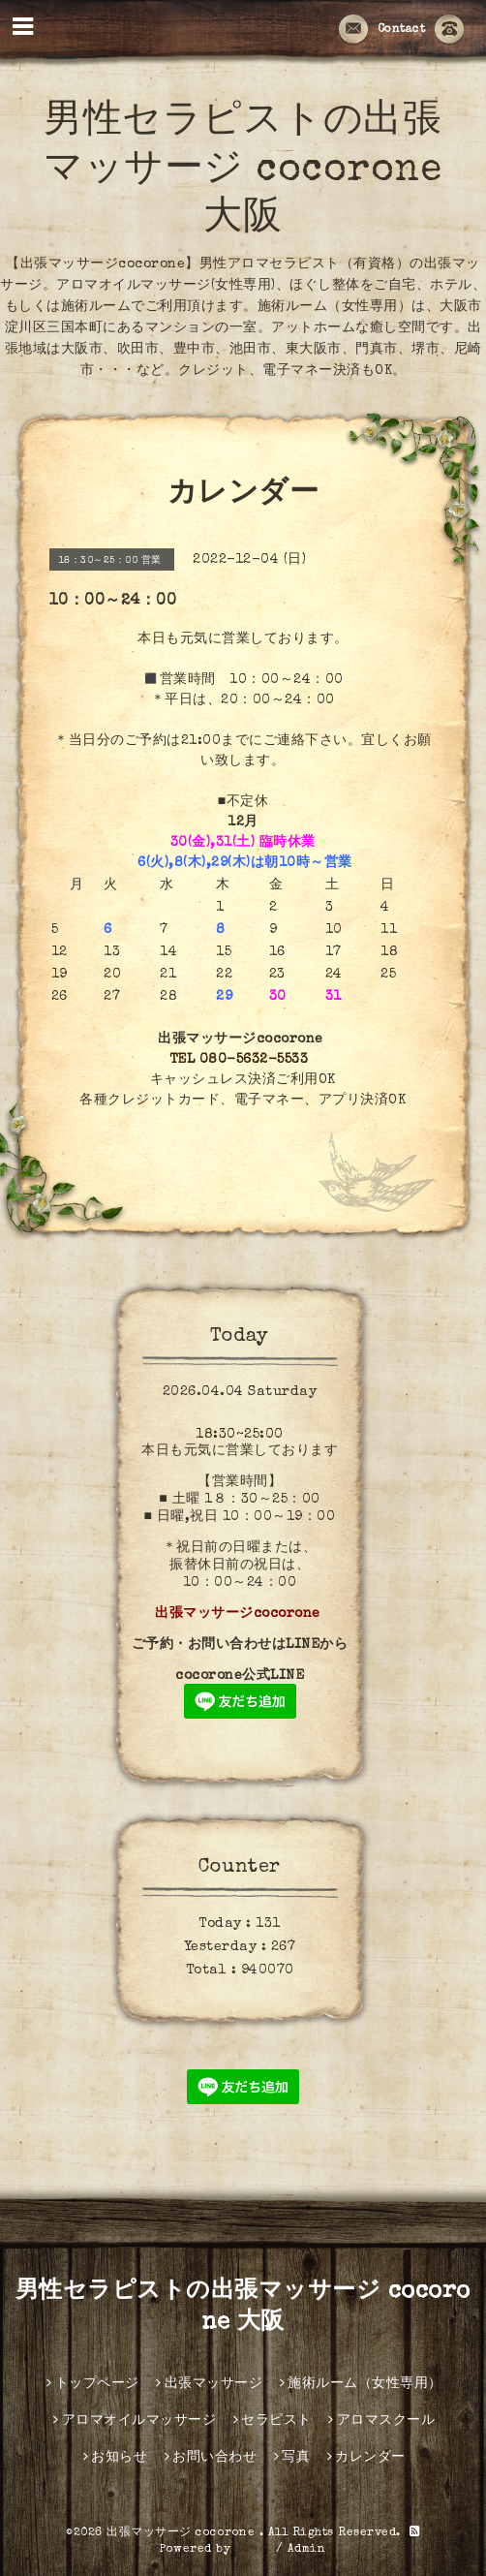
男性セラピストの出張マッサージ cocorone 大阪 (242, 171)
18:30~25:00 (240, 1435)
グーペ (253, 2550)
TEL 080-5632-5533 (239, 1060)
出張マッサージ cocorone (182, 2533)
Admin (307, 2550)
